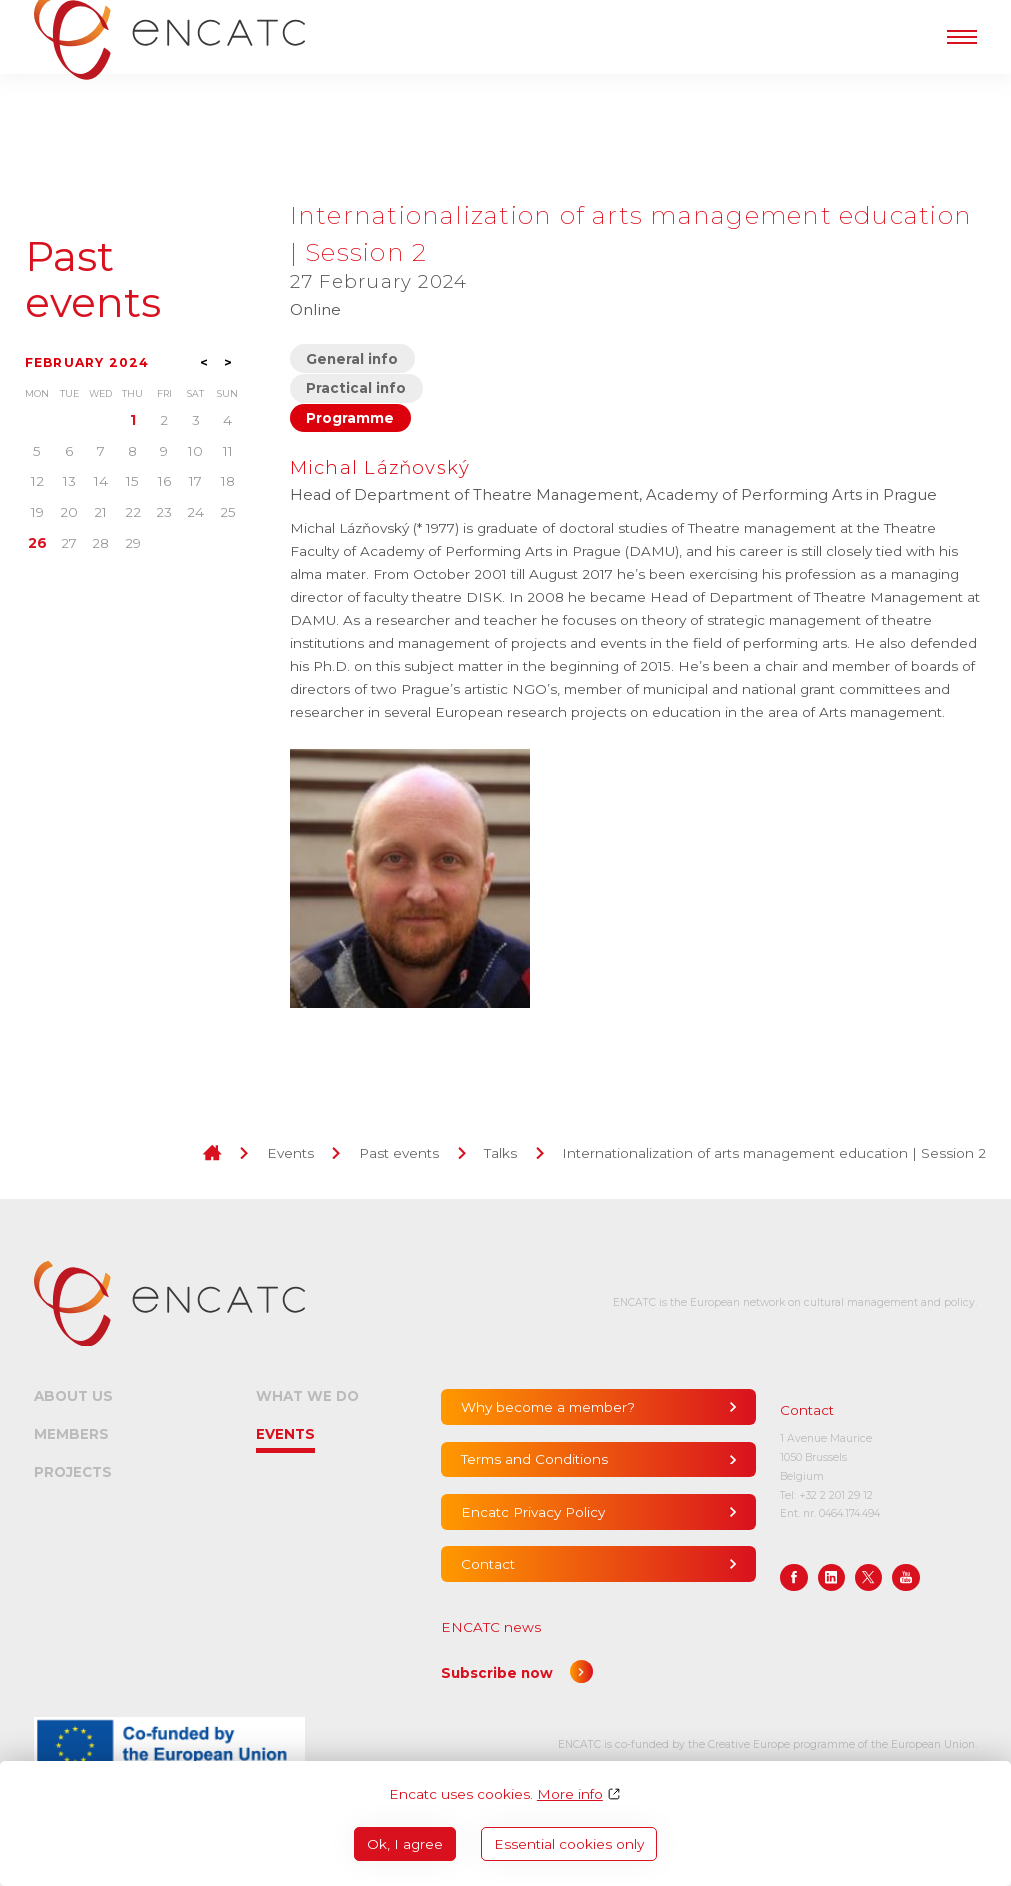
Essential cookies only (569, 1844)
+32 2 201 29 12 (836, 1495)
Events (290, 1153)
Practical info (356, 388)
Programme (350, 418)
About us (73, 1396)
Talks (500, 1153)
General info (352, 359)
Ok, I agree (405, 1844)
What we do (307, 1396)
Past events (93, 280)
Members (71, 1434)
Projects (73, 1472)
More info (570, 1794)
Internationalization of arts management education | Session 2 (774, 1153)
